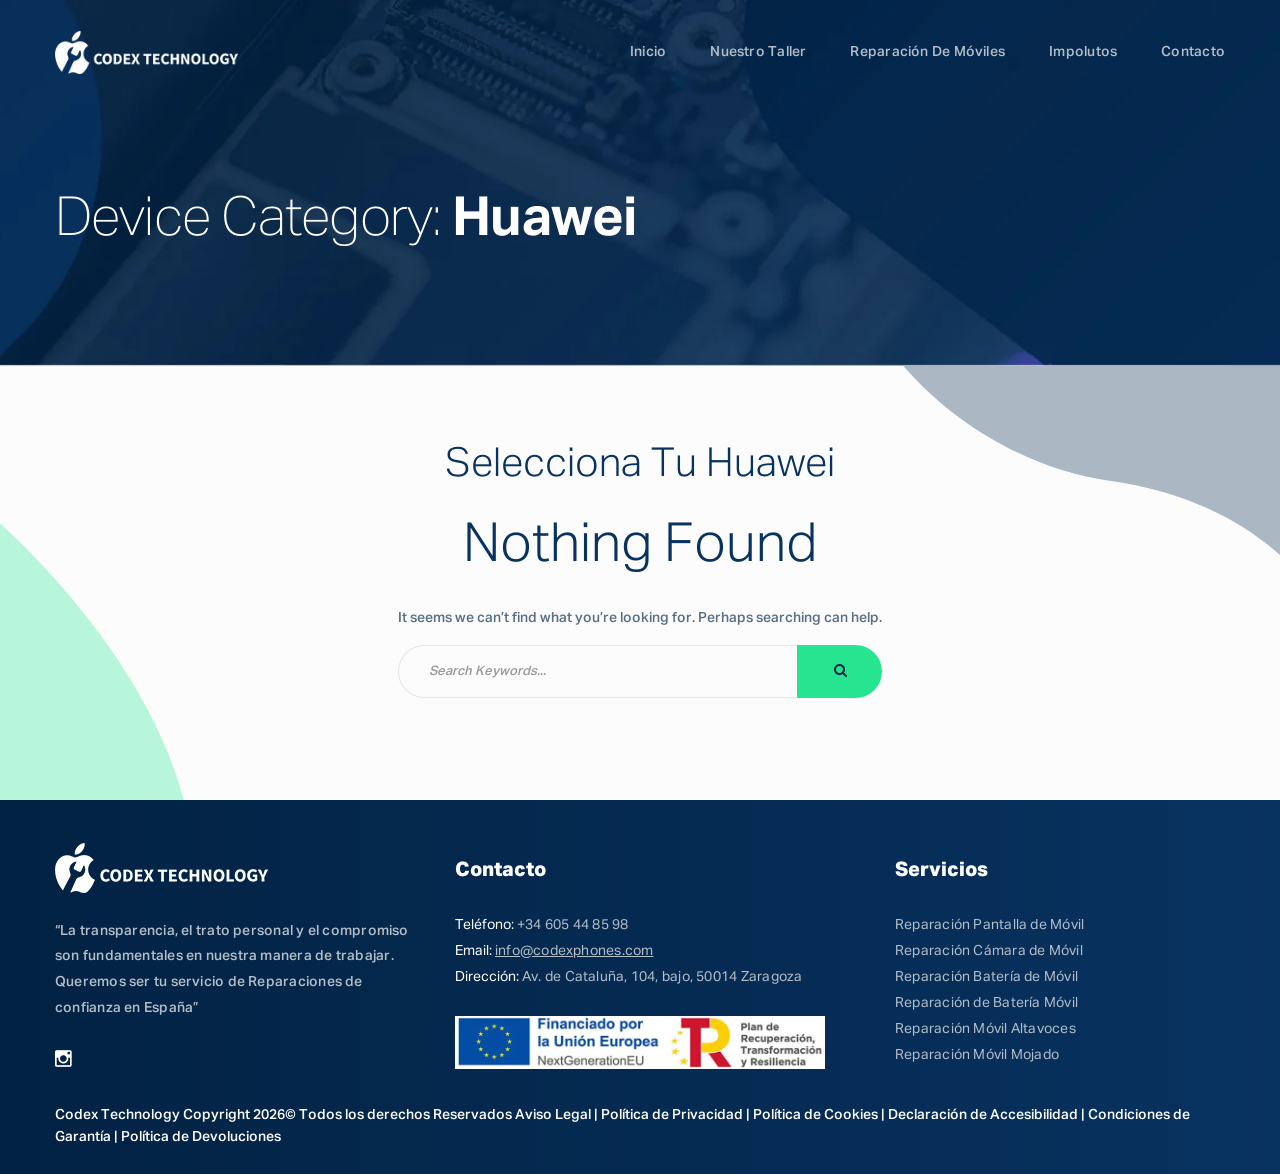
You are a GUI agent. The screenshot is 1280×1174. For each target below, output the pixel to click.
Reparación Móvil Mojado (977, 1055)
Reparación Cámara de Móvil (989, 951)
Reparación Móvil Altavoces (985, 1029)
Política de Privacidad (672, 1115)
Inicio (648, 52)
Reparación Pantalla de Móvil (989, 925)
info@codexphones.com (574, 951)
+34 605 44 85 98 (573, 925)
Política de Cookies (815, 1115)
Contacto (1193, 52)
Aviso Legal (553, 1115)
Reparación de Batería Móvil (986, 1003)
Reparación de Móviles (927, 52)
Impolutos (1083, 52)
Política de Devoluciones (201, 1137)
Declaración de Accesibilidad (983, 1115)
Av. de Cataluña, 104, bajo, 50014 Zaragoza (662, 977)
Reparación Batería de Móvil (986, 977)
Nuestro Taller (758, 52)
